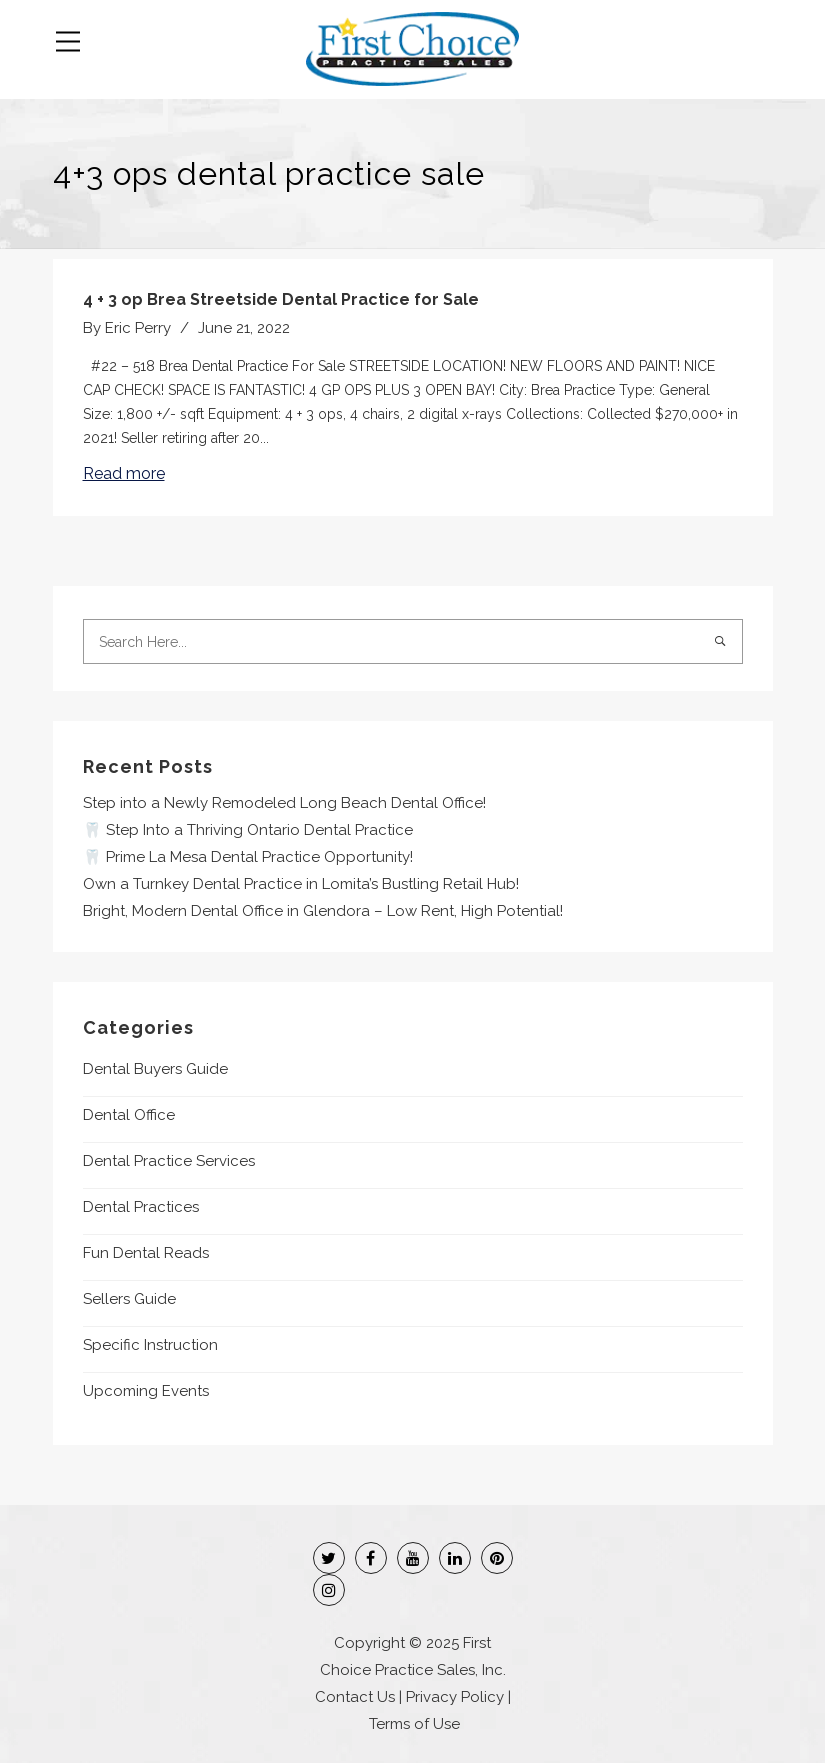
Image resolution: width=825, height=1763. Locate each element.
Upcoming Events (146, 1391)
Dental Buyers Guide (155, 1069)
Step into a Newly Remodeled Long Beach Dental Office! (284, 803)
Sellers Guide (129, 1299)
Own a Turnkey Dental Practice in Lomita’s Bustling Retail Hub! (301, 884)
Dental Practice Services (169, 1161)
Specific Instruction (150, 1345)
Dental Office (129, 1115)
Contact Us (355, 1697)
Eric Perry (138, 328)
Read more (124, 473)
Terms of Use (414, 1724)
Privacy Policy (455, 1697)
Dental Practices (141, 1207)
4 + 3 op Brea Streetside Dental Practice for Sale (281, 299)
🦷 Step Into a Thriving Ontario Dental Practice (248, 830)
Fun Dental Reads (146, 1253)
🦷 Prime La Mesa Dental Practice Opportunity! (248, 857)
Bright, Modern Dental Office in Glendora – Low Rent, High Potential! (323, 911)
